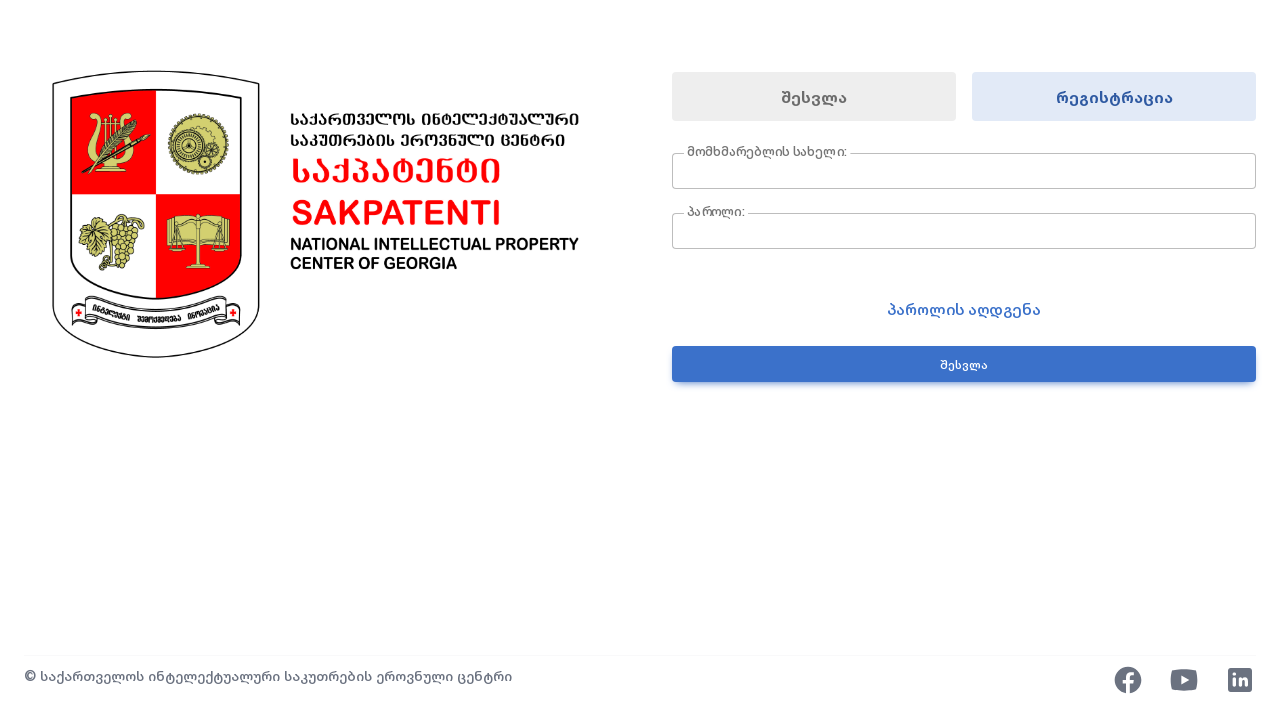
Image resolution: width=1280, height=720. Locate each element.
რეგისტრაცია (1114, 97)
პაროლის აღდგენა (964, 309)
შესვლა (814, 97)
